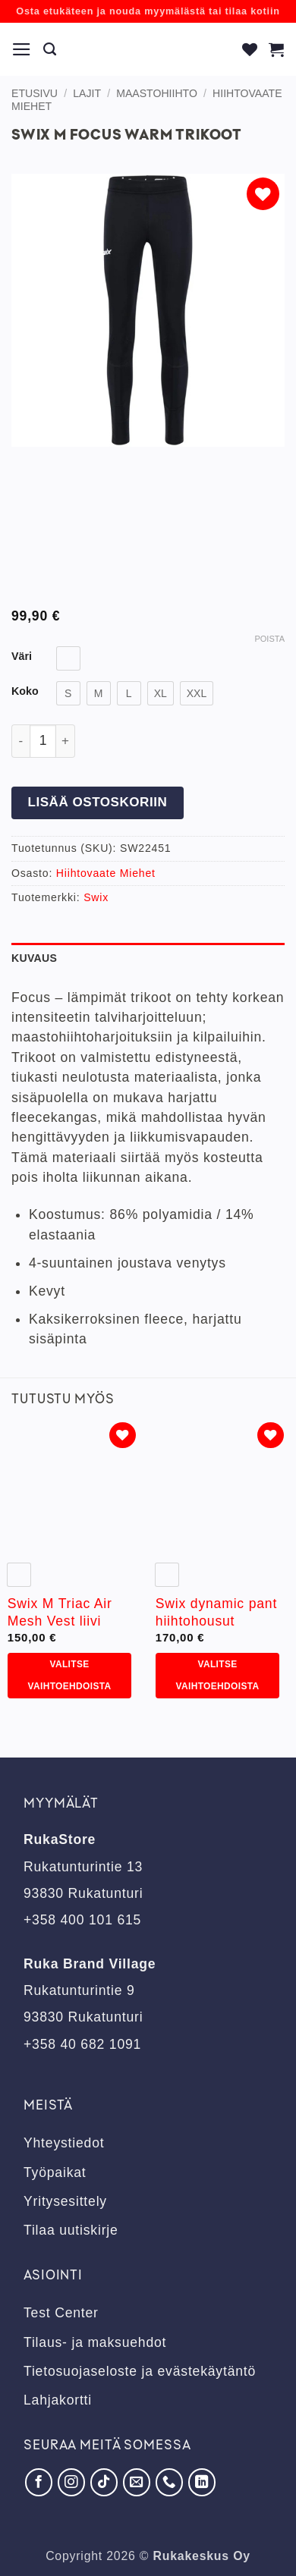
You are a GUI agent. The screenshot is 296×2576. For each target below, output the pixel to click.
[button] (22, 49)
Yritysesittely (65, 2201)
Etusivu (34, 93)
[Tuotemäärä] (43, 741)
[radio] (68, 658)
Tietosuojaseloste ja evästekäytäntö (140, 2371)
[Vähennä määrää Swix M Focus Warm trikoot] (20, 741)
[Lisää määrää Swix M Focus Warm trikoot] (65, 741)
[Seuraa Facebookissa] (38, 2482)
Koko (25, 691)
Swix (96, 897)
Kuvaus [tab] (34, 958)
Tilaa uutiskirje (71, 2230)
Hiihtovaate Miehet (106, 873)
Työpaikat (55, 2172)
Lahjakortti (58, 2400)
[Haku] (50, 49)
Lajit (87, 93)
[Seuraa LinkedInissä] (202, 2482)
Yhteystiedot (64, 2142)
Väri (21, 656)
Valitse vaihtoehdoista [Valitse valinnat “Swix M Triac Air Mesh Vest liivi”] (70, 1675)
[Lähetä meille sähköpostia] (136, 2482)
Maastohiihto (156, 93)
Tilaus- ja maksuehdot (95, 2342)
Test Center (61, 2312)
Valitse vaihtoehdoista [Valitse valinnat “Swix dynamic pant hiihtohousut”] (218, 1675)
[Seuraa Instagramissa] (71, 2482)
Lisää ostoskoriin (97, 802)
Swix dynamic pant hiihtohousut (216, 1612)
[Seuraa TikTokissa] (104, 2482)
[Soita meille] (169, 2482)
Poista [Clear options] (269, 638)
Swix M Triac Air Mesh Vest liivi (60, 1612)
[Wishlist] (250, 49)
